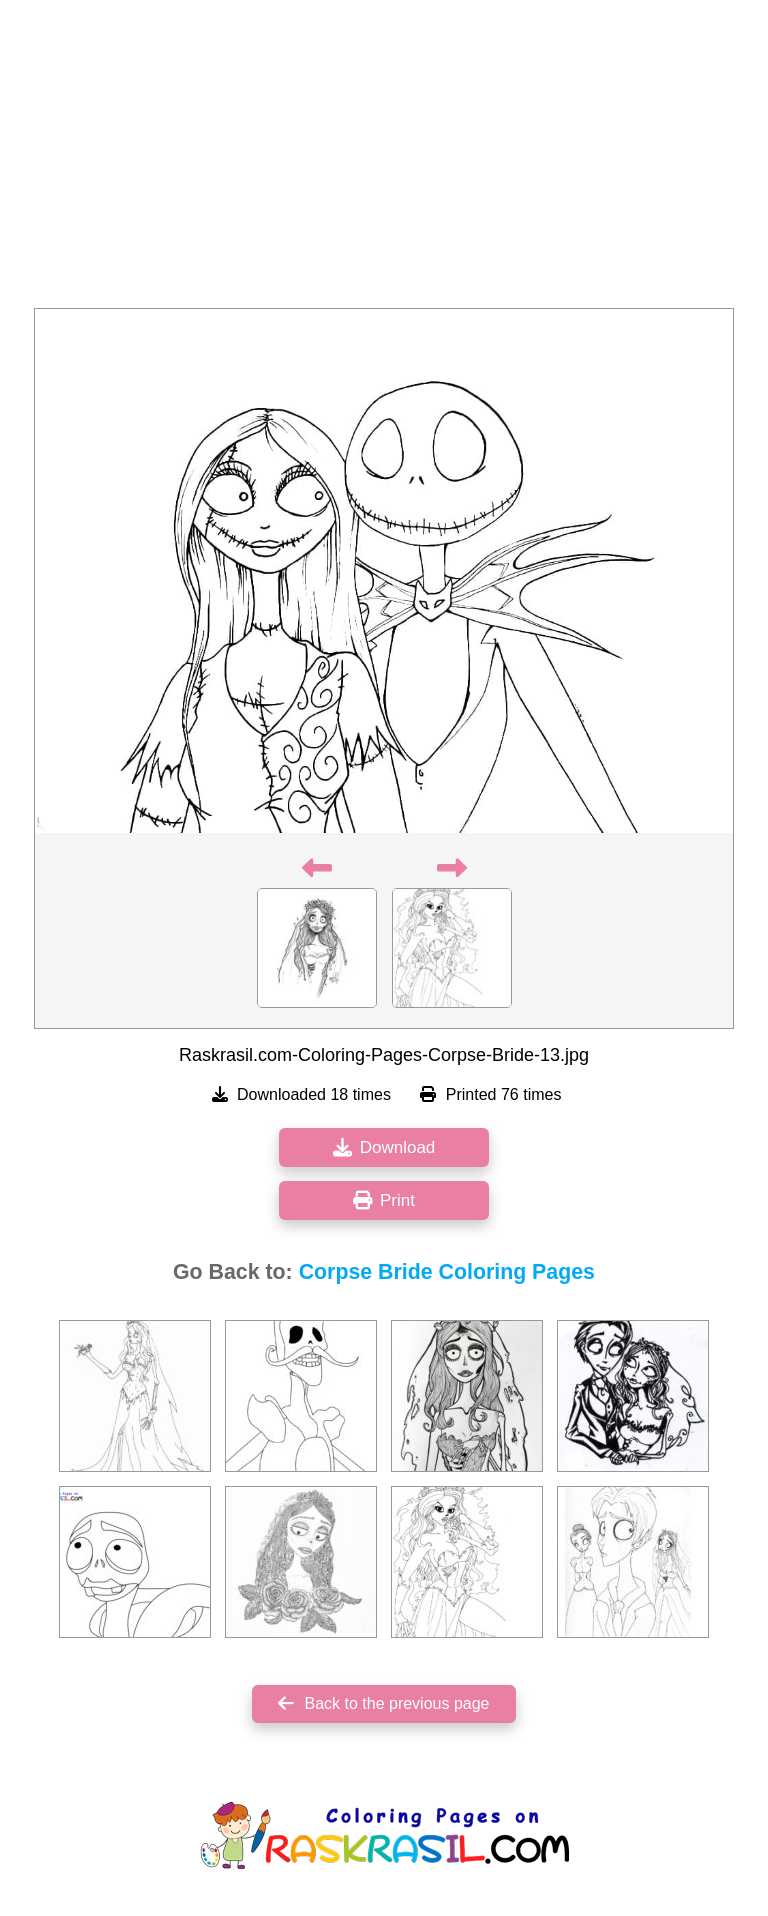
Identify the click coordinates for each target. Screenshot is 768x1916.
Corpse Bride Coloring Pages (447, 1272)
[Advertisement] (384, 160)
